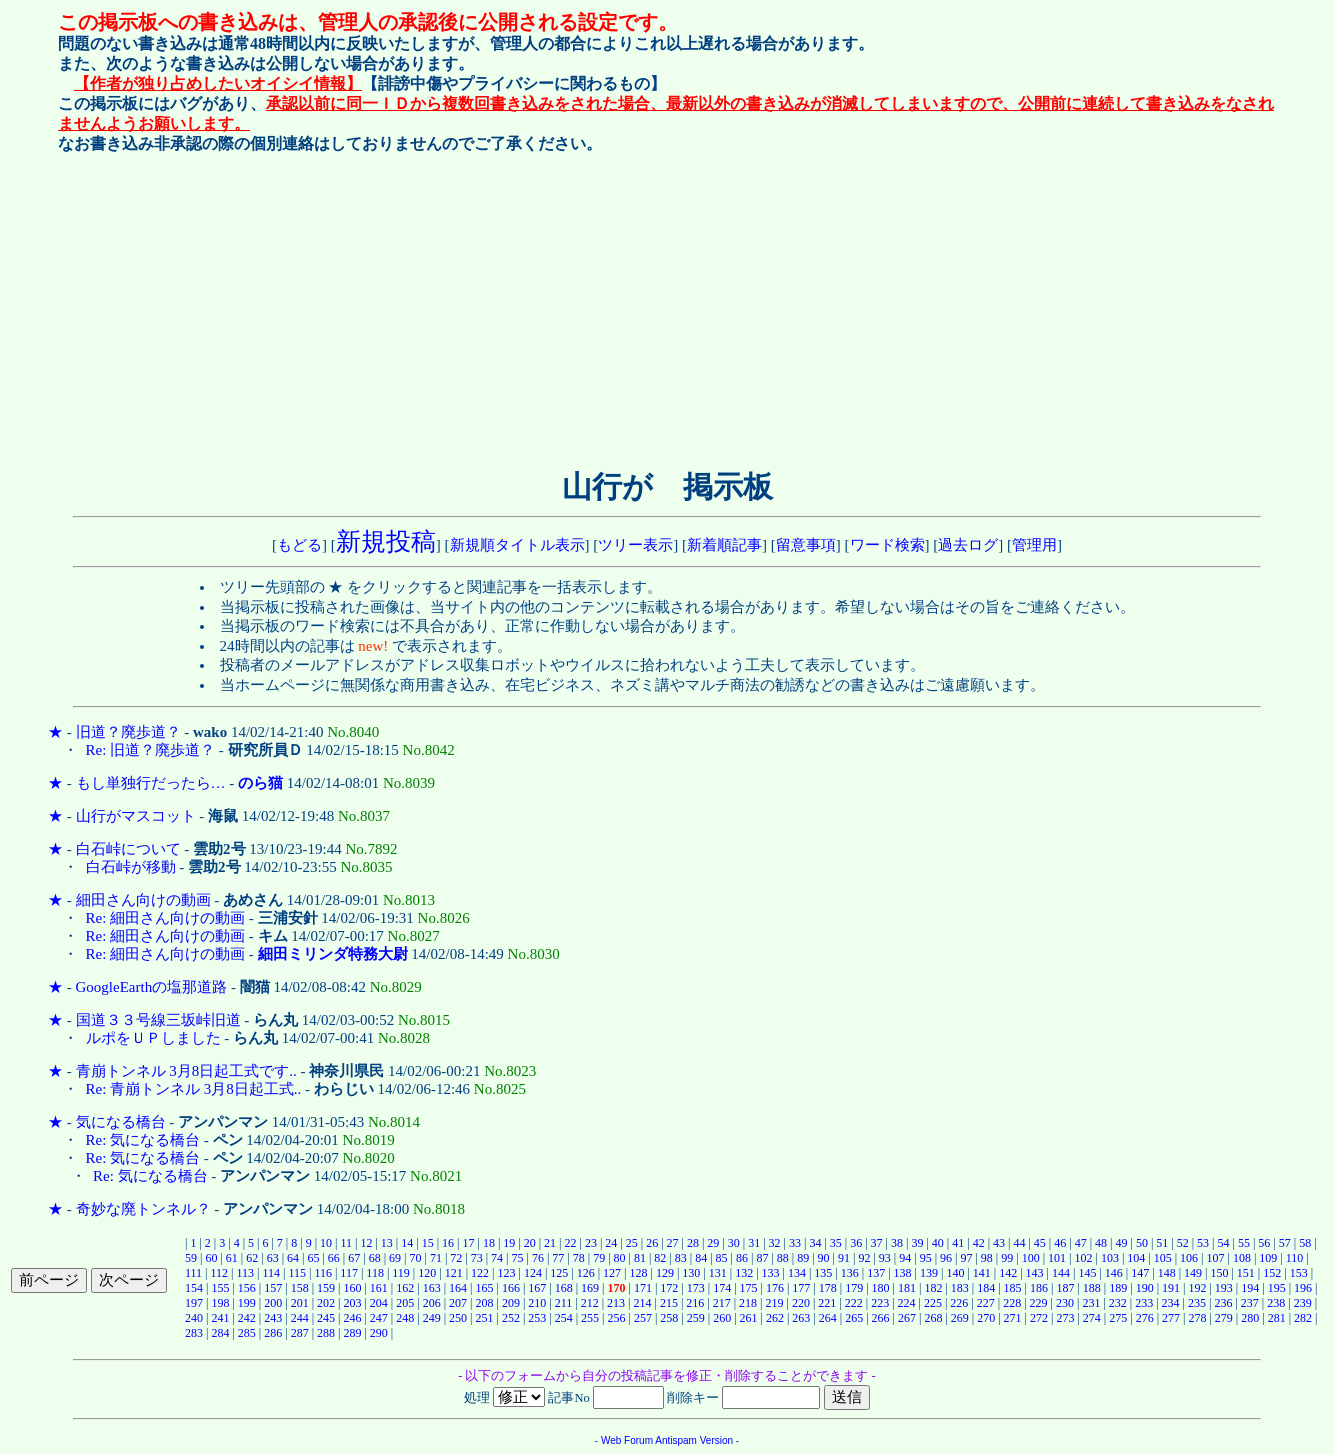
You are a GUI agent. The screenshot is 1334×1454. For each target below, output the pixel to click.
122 (480, 1273)
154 (194, 1288)
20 (530, 1243)
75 (518, 1258)
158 (300, 1288)
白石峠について (128, 849)
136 (850, 1273)
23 (591, 1243)
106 (1189, 1258)
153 (1299, 1273)
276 (1145, 1318)
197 (194, 1303)
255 (590, 1318)
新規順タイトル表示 (517, 545)
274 (1092, 1318)
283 (194, 1333)
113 (245, 1273)
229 (1039, 1303)
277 (1171, 1318)
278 (1197, 1318)
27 (673, 1243)
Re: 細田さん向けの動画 (166, 918)
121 (454, 1273)
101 (1057, 1258)
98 (987, 1258)
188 (1092, 1288)
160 (352, 1288)
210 (537, 1303)
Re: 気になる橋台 (143, 1140)
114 (271, 1273)
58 (1305, 1243)
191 (1171, 1288)
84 (701, 1258)
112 (220, 1273)
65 (313, 1258)
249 (432, 1318)
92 (864, 1258)
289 (352, 1333)
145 (1087, 1273)
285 (247, 1333)
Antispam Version (694, 1440)
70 (415, 1258)
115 (297, 1273)
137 (876, 1273)
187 (1065, 1288)
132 (744, 1273)
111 (193, 1273)
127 (612, 1273)
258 (669, 1318)
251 (484, 1318)
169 (590, 1288)
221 (827, 1303)
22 (571, 1243)
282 (1303, 1318)
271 (1013, 1318)
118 (375, 1273)
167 (537, 1288)
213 (616, 1303)
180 (881, 1288)
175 (749, 1288)
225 (933, 1303)
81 (640, 1258)
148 (1167, 1273)
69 (395, 1258)
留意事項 (806, 545)
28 (693, 1243)
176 (775, 1288)
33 (795, 1243)
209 (511, 1303)
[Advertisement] (497, 307)
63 (273, 1258)
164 (458, 1288)
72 (456, 1258)
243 (273, 1318)
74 (497, 1258)
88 (783, 1258)
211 (564, 1303)
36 (856, 1243)
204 (379, 1303)
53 (1203, 1243)
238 (1276, 1303)
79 (599, 1258)
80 (620, 1258)
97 (966, 1258)
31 (754, 1243)
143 (1035, 1273)
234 (1171, 1303)
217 (722, 1303)
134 (797, 1273)
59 (191, 1258)
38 (897, 1243)
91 (844, 1258)
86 (742, 1258)
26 (652, 1243)
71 (436, 1258)
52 (1183, 1243)
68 (375, 1258)
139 (929, 1273)
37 (877, 1243)
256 (617, 1318)
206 (432, 1303)
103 (1110, 1258)
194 (1250, 1288)
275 (1118, 1318)
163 (432, 1288)
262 (775, 1318)
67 (354, 1258)
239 (1303, 1303)
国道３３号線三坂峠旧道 (158, 1020)
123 (506, 1273)
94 (905, 1258)
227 (986, 1303)
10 (326, 1243)
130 (691, 1273)
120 (427, 1273)
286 (273, 1333)
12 (366, 1243)
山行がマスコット (136, 816)
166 (511, 1288)
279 (1224, 1318)
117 (349, 1273)
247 (379, 1318)
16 (448, 1243)
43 (999, 1243)
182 (933, 1288)
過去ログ (968, 545)
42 (979, 1243)
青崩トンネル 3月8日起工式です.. (186, 1071)
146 (1114, 1273)
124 (533, 1273)
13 (387, 1243)
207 (458, 1303)
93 (885, 1258)
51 (1162, 1243)
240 (194, 1318)
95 (926, 1258)
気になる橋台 (121, 1122)
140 (955, 1273)
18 (489, 1243)
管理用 (1034, 545)
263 (801, 1318)
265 (854, 1318)
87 (762, 1258)
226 (959, 1303)
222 (854, 1303)
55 (1244, 1243)
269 (960, 1318)
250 (458, 1318)
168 (564, 1288)
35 (836, 1243)
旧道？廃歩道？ (128, 732)
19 (509, 1243)
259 (696, 1318)
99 (1007, 1258)
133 (771, 1273)
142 (1008, 1273)
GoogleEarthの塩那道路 (152, 987)
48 (1101, 1243)
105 (1163, 1258)
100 (1031, 1258)
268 (933, 1318)
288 (326, 1333)
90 (824, 1258)
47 (1081, 1243)
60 (211, 1258)
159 (326, 1288)
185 (1013, 1288)
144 (1061, 1273)
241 (220, 1318)
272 (1039, 1318)
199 (247, 1303)
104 (1136, 1258)
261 (749, 1318)
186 (1039, 1288)
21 (550, 1243)
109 (1268, 1258)
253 (537, 1318)
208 (484, 1303)
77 (558, 1258)
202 (326, 1303)
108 (1242, 1258)
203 (352, 1303)
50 (1142, 1243)
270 (986, 1318)
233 (1144, 1303)
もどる (299, 545)
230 (1065, 1303)
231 (1091, 1303)
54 (1224, 1243)
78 (579, 1258)
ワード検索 (887, 545)
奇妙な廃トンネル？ (143, 1209)
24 (611, 1243)
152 (1272, 1273)
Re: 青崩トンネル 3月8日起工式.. (194, 1089)
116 (323, 1273)
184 (986, 1288)
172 (669, 1288)
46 (1060, 1243)
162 (405, 1288)
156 (247, 1288)
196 (1303, 1288)
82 (660, 1258)
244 (300, 1318)
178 (828, 1288)
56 (1264, 1243)
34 (815, 1243)
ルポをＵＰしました (153, 1038)
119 (401, 1273)
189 (1118, 1288)
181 (907, 1288)
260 (722, 1318)
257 (643, 1318)
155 (220, 1288)
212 (590, 1303)
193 (1224, 1288)
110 (1295, 1258)
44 (1019, 1243)
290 (379, 1333)
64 (293, 1258)
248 (405, 1318)
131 (718, 1273)
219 (775, 1303)
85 (722, 1258)
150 (1219, 1273)
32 (775, 1243)
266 (881, 1318)
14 (407, 1243)
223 (880, 1303)
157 (273, 1288)
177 (801, 1288)
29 (713, 1243)
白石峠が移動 (131, 867)
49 (1121, 1243)
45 (1040, 1243)
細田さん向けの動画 (143, 900)
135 (823, 1273)
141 (982, 1273)
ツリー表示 (635, 545)
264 (828, 1318)
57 (1285, 1243)
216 (695, 1303)
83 (681, 1258)
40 (938, 1243)
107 (1216, 1258)
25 (632, 1243)
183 (960, 1288)
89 (803, 1258)
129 (665, 1273)
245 (326, 1318)
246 (352, 1318)
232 (1118, 1303)
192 (1197, 1288)
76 (538, 1258)
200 (273, 1303)
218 (748, 1303)
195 (1277, 1288)
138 (903, 1273)
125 (559, 1273)
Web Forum (627, 1440)
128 (639, 1273)
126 (586, 1273)
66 (334, 1258)
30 (734, 1243)
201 (300, 1303)
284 (220, 1333)
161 (379, 1288)
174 (722, 1288)
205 (405, 1303)
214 (642, 1303)
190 (1145, 1288)
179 (854, 1288)
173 (696, 1288)
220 (801, 1303)
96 (946, 1258)
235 (1197, 1303)
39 (917, 1243)
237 (1250, 1303)
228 (1012, 1303)
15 (428, 1243)
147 (1140, 1273)
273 (1065, 1318)
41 (958, 1243)
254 (564, 1318)
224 (907, 1303)
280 (1250, 1318)
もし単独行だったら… (151, 783)
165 (484, 1288)
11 (346, 1243)
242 (247, 1318)
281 (1277, 1318)
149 (1193, 1273)
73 (477, 1258)
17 (468, 1243)
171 (643, 1288)
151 (1246, 1273)
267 (907, 1318)
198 (220, 1303)
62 (252, 1258)
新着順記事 (724, 545)
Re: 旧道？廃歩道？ (151, 750)
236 (1223, 1303)
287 (300, 1333)
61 (232, 1258)
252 (511, 1318)
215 (669, 1303)
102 (1083, 1258)
